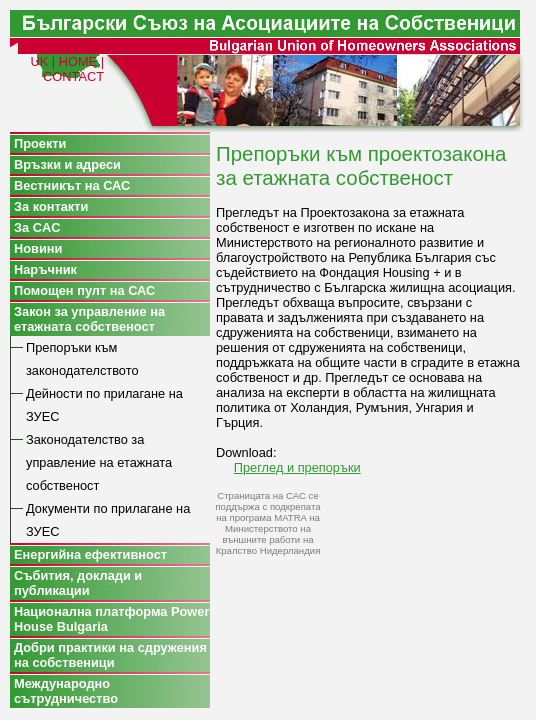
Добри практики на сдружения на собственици (110, 655)
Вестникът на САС (72, 185)
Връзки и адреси (67, 164)
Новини (38, 248)
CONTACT (73, 76)
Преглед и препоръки (297, 467)
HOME (78, 61)
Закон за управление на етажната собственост (89, 319)
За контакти (51, 206)
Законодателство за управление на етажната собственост (99, 462)
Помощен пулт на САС (84, 290)
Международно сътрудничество (66, 691)
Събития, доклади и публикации (78, 583)
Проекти (40, 143)
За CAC (37, 227)
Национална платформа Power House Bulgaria (111, 619)
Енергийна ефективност (90, 554)
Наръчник (45, 269)
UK (39, 61)
